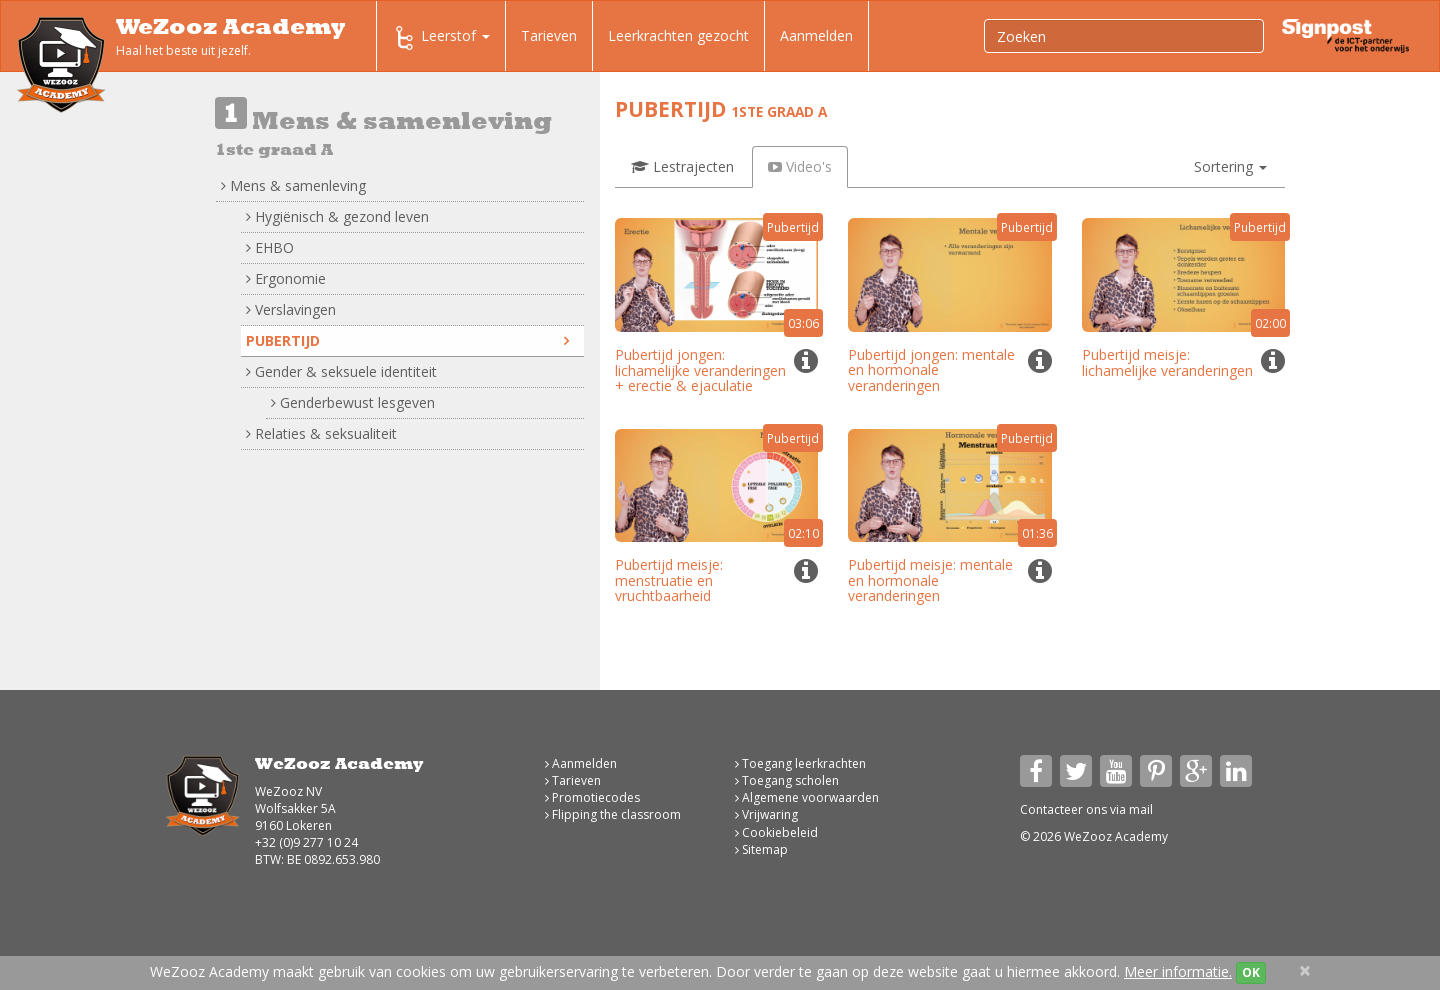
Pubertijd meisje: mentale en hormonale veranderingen (930, 580)
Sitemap (761, 849)
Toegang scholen (787, 780)
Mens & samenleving (293, 185)
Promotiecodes (592, 797)
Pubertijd (407, 340)
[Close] (1305, 970)
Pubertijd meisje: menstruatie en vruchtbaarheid (669, 580)
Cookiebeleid (776, 832)
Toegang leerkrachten (800, 763)
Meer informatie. (1178, 971)
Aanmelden (816, 35)
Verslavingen (291, 309)
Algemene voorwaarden (807, 797)
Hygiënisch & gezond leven (337, 216)
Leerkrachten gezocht (678, 35)
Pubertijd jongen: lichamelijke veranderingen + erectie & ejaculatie (700, 370)
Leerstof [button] (441, 38)
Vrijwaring (766, 814)
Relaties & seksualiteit (321, 433)
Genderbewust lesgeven (353, 402)
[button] (1230, 167)
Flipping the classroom (613, 814)
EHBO (270, 247)
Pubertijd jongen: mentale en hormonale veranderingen (931, 370)
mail (1141, 809)
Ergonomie (286, 278)
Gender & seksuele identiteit (341, 371)
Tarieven (549, 35)
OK (1251, 972)
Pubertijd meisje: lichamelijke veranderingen (1167, 362)
